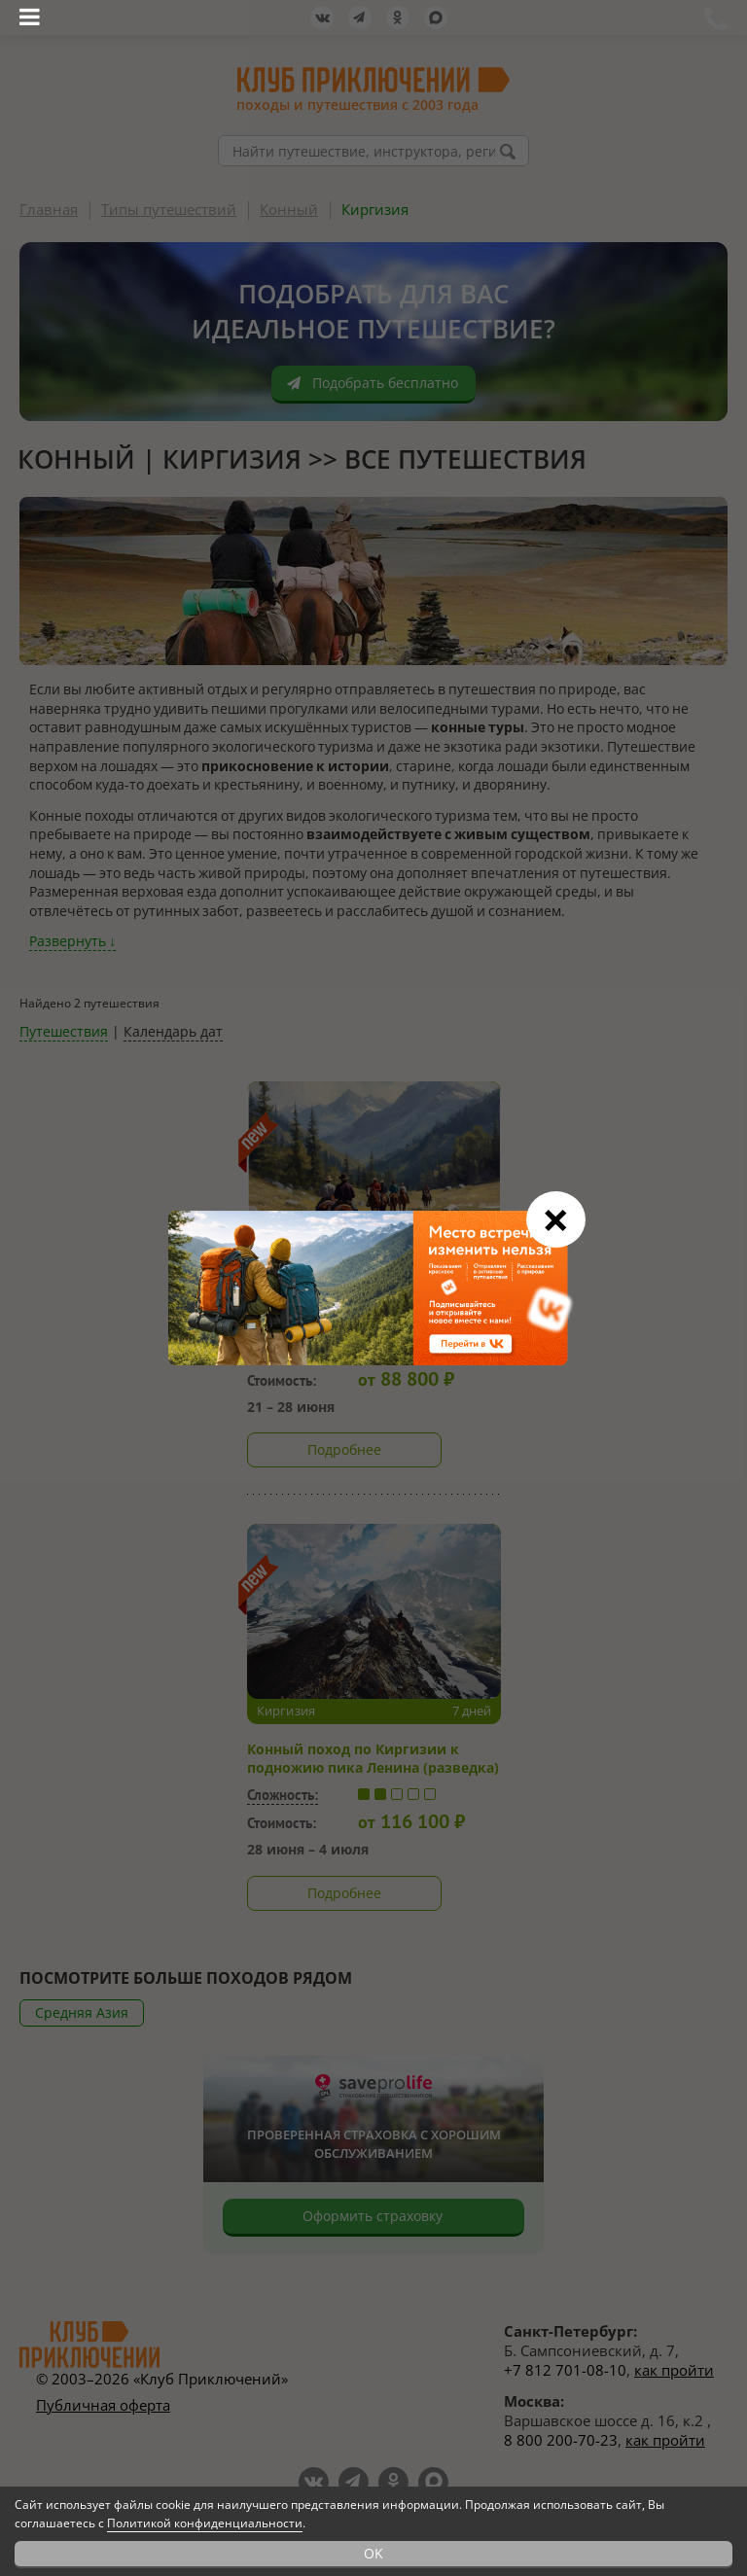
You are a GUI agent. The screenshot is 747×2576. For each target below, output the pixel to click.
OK (373, 2553)
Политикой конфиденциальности (204, 2523)
